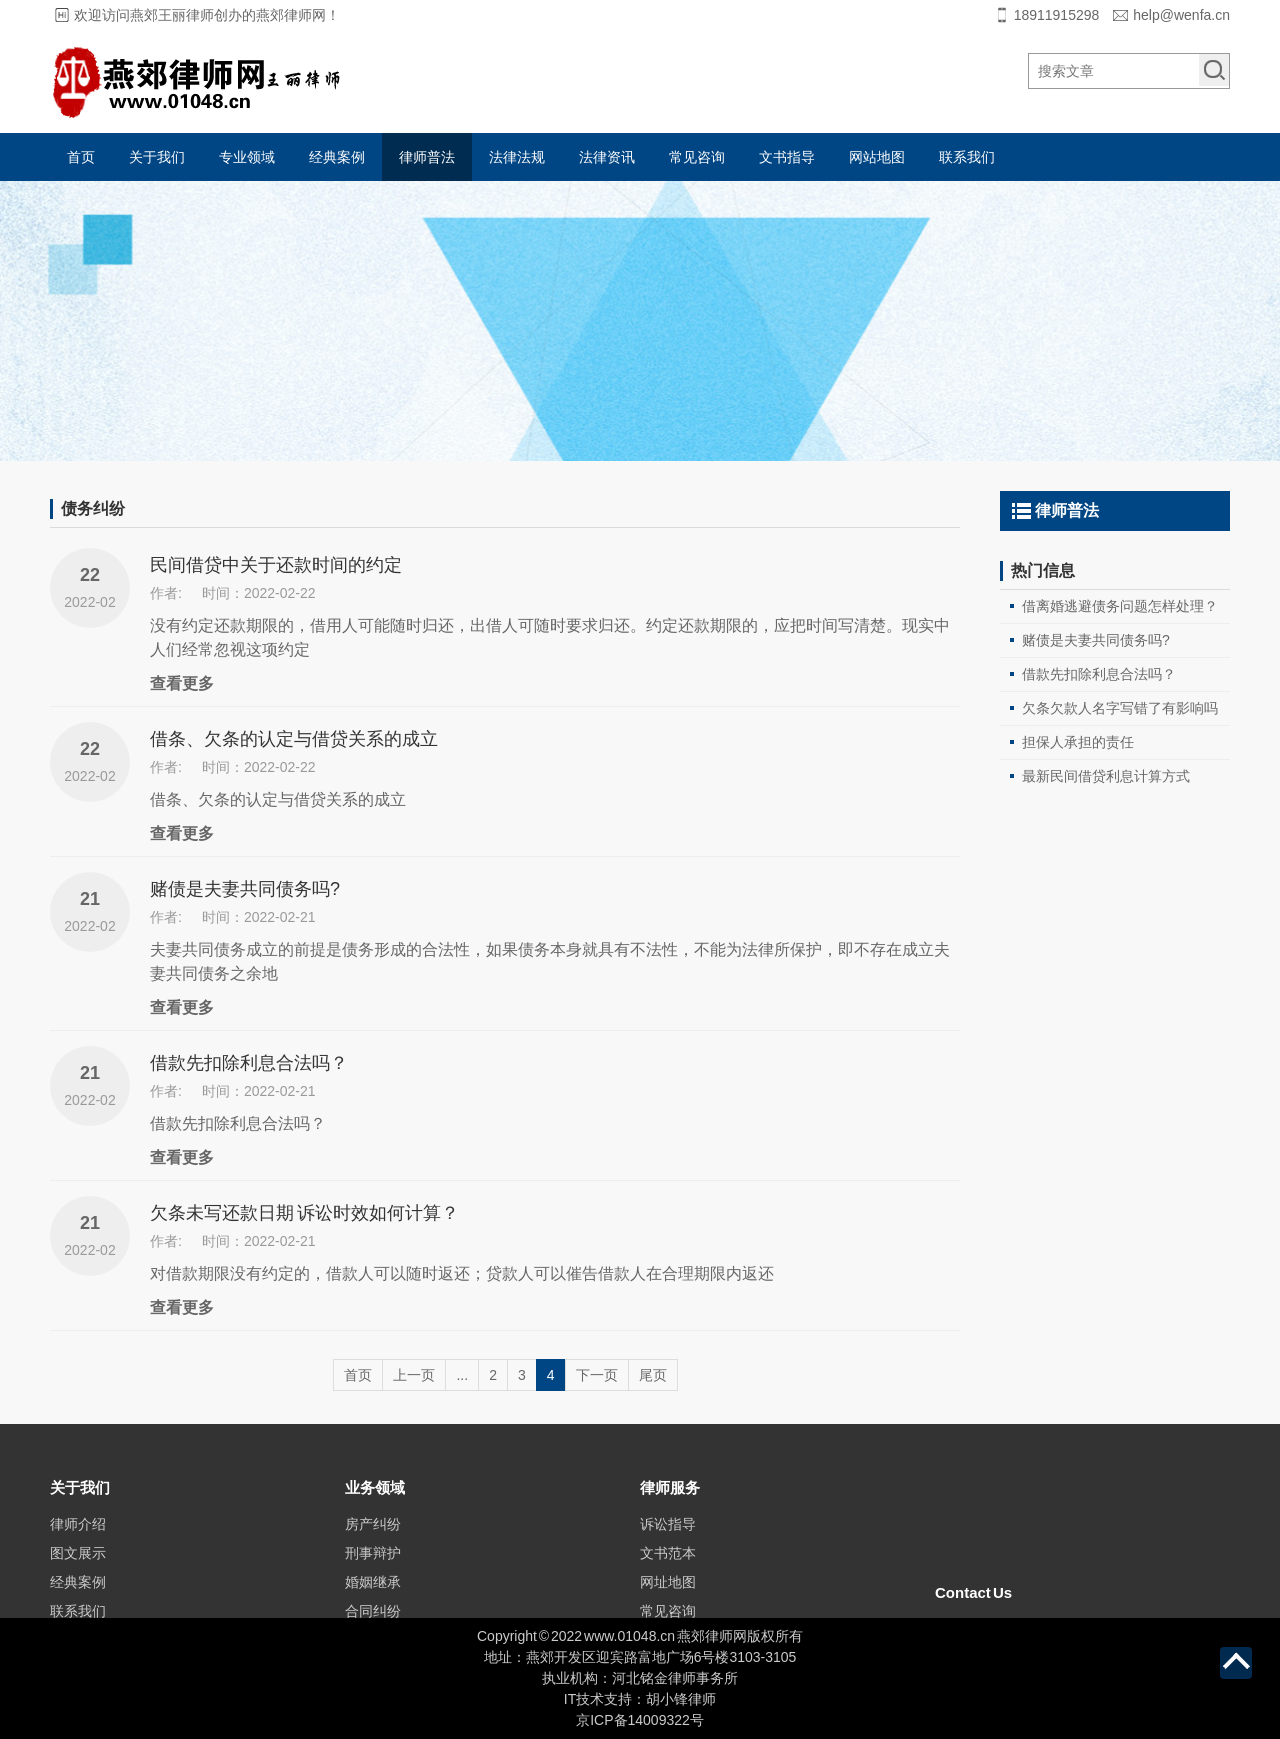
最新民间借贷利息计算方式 (1106, 776)
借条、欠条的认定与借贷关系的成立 (294, 739)
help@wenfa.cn (1181, 15)
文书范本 (668, 1602)
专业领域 (247, 157)
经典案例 (337, 157)
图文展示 (78, 1602)
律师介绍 (78, 1573)
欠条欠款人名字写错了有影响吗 (1120, 708)
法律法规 (517, 157)
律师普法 (427, 157)
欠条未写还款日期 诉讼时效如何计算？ (304, 1213)
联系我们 (967, 157)
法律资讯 (607, 157)
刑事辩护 (373, 1602)
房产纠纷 (373, 1573)
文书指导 (787, 157)
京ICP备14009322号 (640, 1720)
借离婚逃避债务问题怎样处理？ (1120, 606)
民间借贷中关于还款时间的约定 (276, 565)
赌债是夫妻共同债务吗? (245, 889)
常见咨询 (697, 157)
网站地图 (877, 157)
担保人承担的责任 (1078, 742)
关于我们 (157, 157)
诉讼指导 (668, 1573)
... (462, 1375)
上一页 (414, 1375)
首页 (81, 157)
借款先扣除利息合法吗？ (249, 1063)
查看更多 (182, 683)
